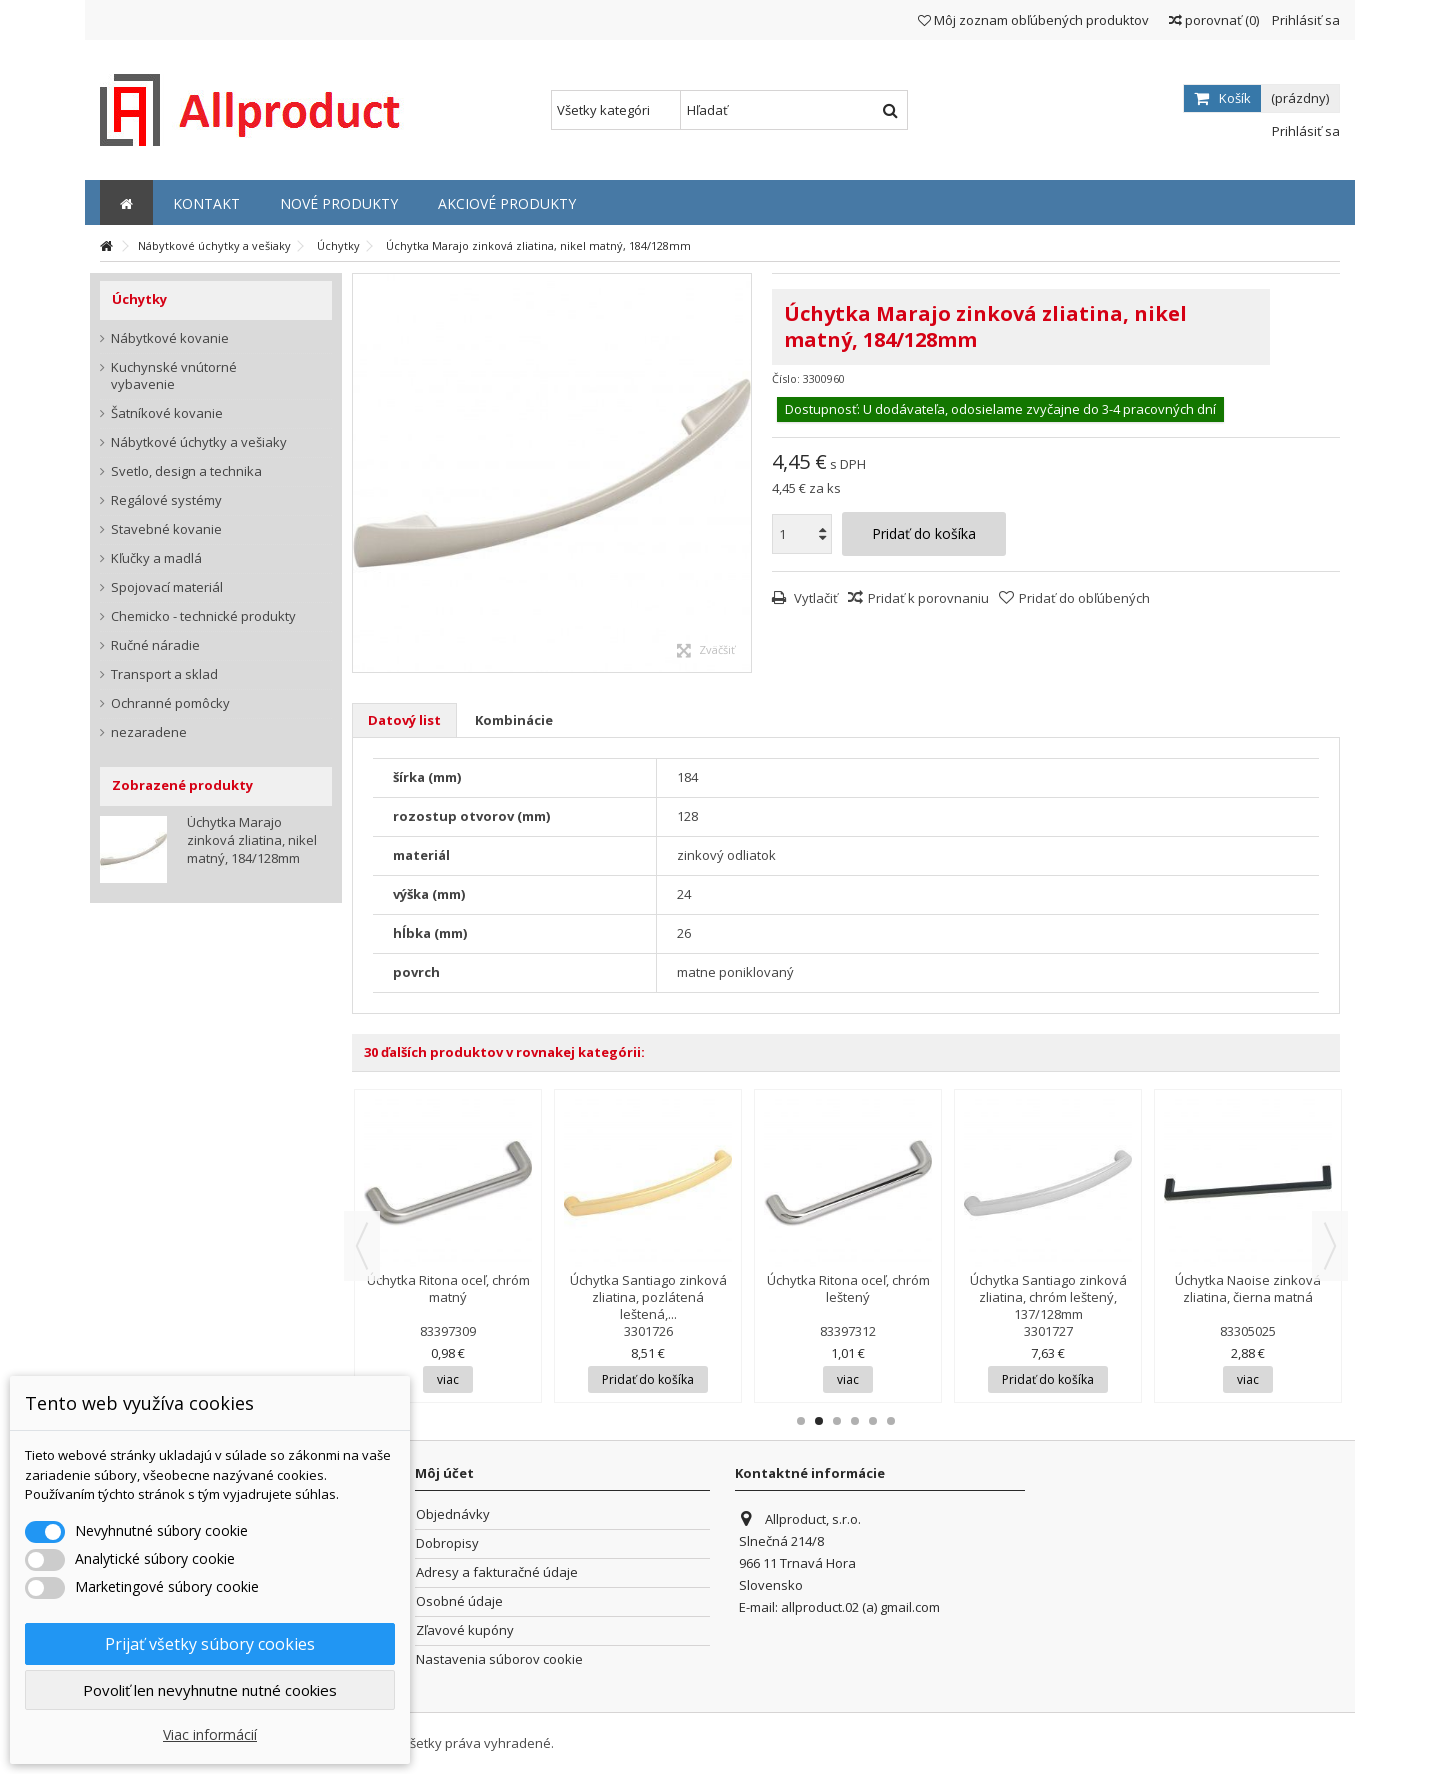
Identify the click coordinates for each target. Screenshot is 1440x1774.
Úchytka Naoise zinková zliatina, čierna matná (1248, 1288)
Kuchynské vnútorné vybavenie (174, 376)
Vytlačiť (814, 598)
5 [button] (873, 1421)
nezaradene (149, 732)
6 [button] (891, 1421)
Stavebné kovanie (166, 529)
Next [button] (1330, 1246)
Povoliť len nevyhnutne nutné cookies (210, 1690)
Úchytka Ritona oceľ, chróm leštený (848, 1288)
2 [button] (819, 1421)
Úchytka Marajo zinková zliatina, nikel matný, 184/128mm (252, 840)
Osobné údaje (459, 1601)
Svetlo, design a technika (186, 471)
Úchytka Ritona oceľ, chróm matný (448, 1288)
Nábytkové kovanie (170, 338)
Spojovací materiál (167, 587)
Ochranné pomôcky (170, 703)
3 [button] (837, 1421)
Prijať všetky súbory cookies (210, 1644)
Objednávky (453, 1514)
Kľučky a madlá (156, 558)
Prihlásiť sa (1304, 20)
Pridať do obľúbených (1084, 598)
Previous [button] (362, 1246)
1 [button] (801, 1421)
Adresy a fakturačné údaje (497, 1572)
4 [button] (855, 1421)
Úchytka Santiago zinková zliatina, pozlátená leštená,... (648, 1297)
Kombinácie (514, 720)
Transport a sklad (164, 674)
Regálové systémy (166, 500)
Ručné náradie (155, 645)
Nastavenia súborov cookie (499, 1659)
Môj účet (444, 1473)
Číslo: (786, 378)
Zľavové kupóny (465, 1630)
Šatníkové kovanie (167, 413)
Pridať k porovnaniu (928, 598)
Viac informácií (210, 1734)
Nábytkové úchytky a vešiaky (199, 442)
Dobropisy (447, 1543)
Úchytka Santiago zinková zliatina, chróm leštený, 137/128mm (1048, 1297)
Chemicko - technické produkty (203, 616)
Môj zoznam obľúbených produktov (1033, 20)
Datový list (404, 720)
